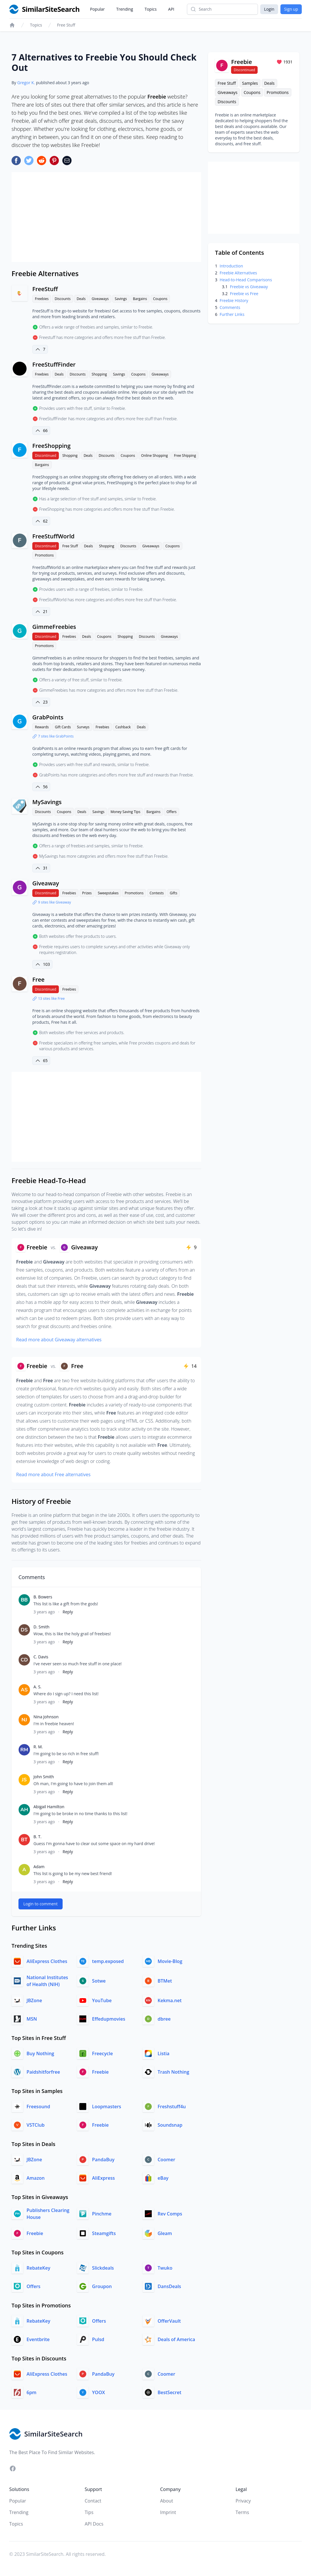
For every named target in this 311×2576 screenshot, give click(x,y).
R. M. (38, 1746)
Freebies (41, 298)
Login (269, 9)
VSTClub (36, 2125)
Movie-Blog (170, 1961)
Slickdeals (103, 2268)
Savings (121, 298)
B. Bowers (42, 1597)
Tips (89, 2512)
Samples (250, 83)
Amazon (36, 2178)
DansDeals (169, 2286)
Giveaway (45, 883)
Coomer (166, 2159)
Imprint (168, 2512)
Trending (124, 9)
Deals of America (176, 2339)
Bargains (140, 298)
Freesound (38, 2106)
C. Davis (40, 1656)
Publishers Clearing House (48, 2213)
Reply (68, 1612)
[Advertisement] (106, 217)
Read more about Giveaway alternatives (59, 1339)
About (166, 2501)
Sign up (291, 9)
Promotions (44, 555)
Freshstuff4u (172, 2106)
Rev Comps (170, 2214)
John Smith (43, 1776)
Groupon (102, 2286)
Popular (97, 9)
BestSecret (169, 2392)
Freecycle (102, 2053)
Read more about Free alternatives (53, 1474)
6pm (31, 2392)
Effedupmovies (108, 2019)
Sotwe (99, 1981)
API (171, 9)
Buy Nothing (40, 2053)
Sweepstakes (108, 893)
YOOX (98, 2392)
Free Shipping (185, 455)
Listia (163, 2053)
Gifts (173, 893)
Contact (93, 2501)
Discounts (63, 298)
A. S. (37, 1686)
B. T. (37, 1836)
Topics (151, 9)
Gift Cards (63, 727)
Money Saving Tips (125, 811)
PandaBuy (103, 2159)
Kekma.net (169, 2000)
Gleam (165, 2233)
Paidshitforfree (43, 2072)
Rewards (42, 727)
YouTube (102, 2000)
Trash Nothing (173, 2072)
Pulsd (98, 2339)
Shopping (99, 374)
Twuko (165, 2268)
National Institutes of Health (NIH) (47, 1980)
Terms (242, 2512)
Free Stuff (66, 25)
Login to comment (40, 1903)
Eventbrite (38, 2339)
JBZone (34, 2000)
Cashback (123, 727)
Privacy (243, 2501)
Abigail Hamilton (48, 1806)
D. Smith (41, 1627)
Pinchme (101, 2214)
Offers (171, 811)
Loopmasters (106, 2106)
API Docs (94, 2524)
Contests (157, 893)
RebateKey (38, 2268)
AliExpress (103, 2178)
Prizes (87, 893)
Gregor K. (26, 82)
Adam (38, 1866)
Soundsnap (170, 2125)
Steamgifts (104, 2233)
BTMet (165, 1981)
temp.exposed (108, 1961)
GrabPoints (47, 717)
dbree (164, 2019)
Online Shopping (154, 455)
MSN (32, 2019)
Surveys (83, 727)
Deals (81, 298)
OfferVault (169, 2321)
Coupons (160, 298)
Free (38, 979)
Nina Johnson (46, 1716)
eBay (163, 2178)
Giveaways (100, 298)
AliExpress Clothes (47, 1961)
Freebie (100, 2072)
